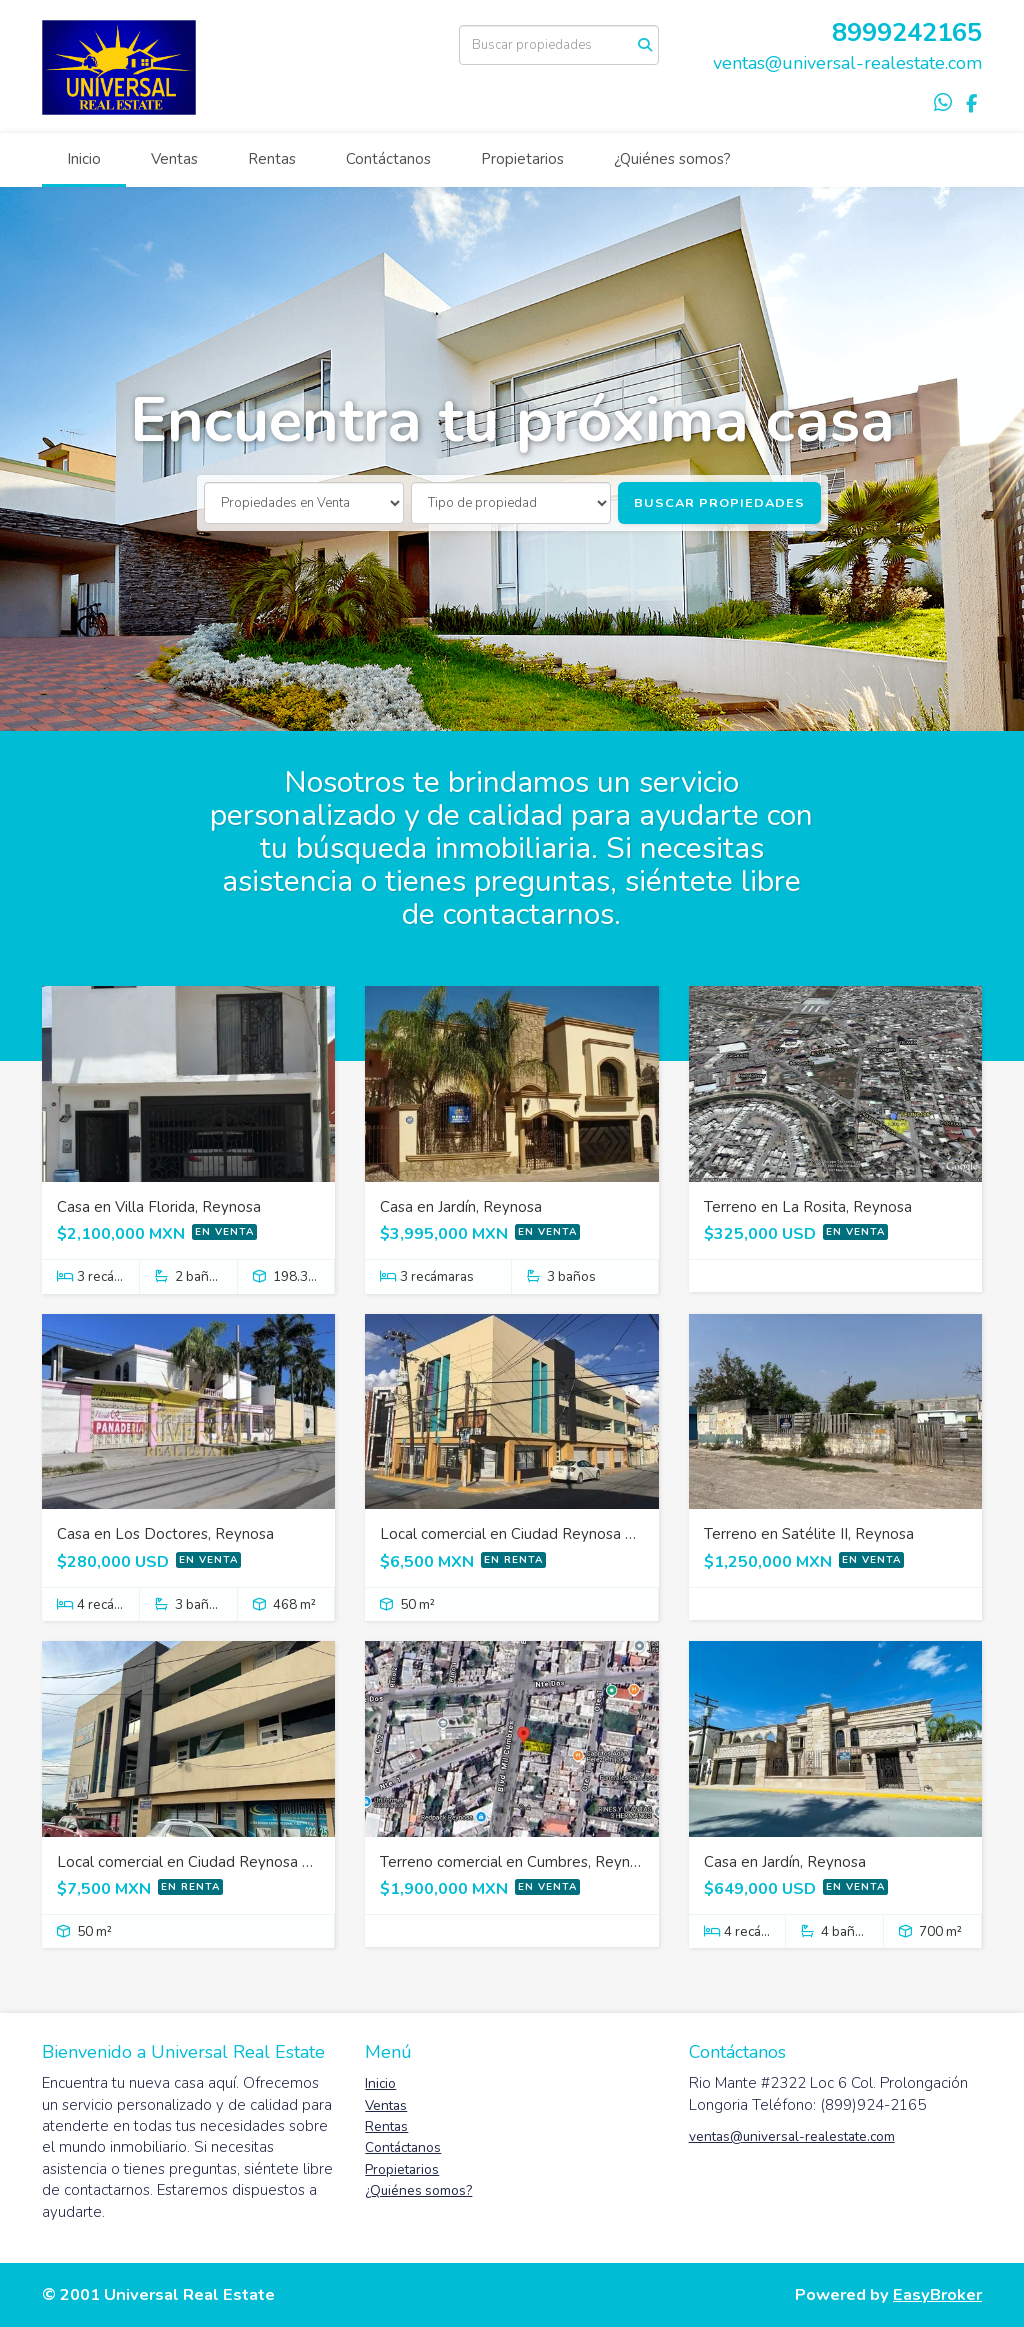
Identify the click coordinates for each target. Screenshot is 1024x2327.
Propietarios (522, 159)
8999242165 (907, 32)
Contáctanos (388, 159)
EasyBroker (937, 2294)
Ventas (174, 159)
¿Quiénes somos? (672, 159)
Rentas (272, 159)
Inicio (84, 159)
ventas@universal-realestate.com (847, 63)
